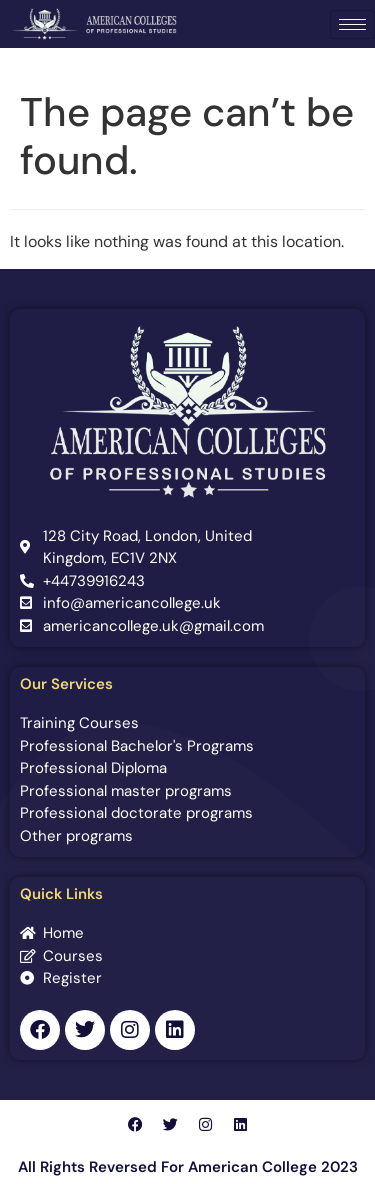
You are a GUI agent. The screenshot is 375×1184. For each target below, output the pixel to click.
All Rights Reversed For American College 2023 (188, 1167)
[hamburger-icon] (352, 24)
